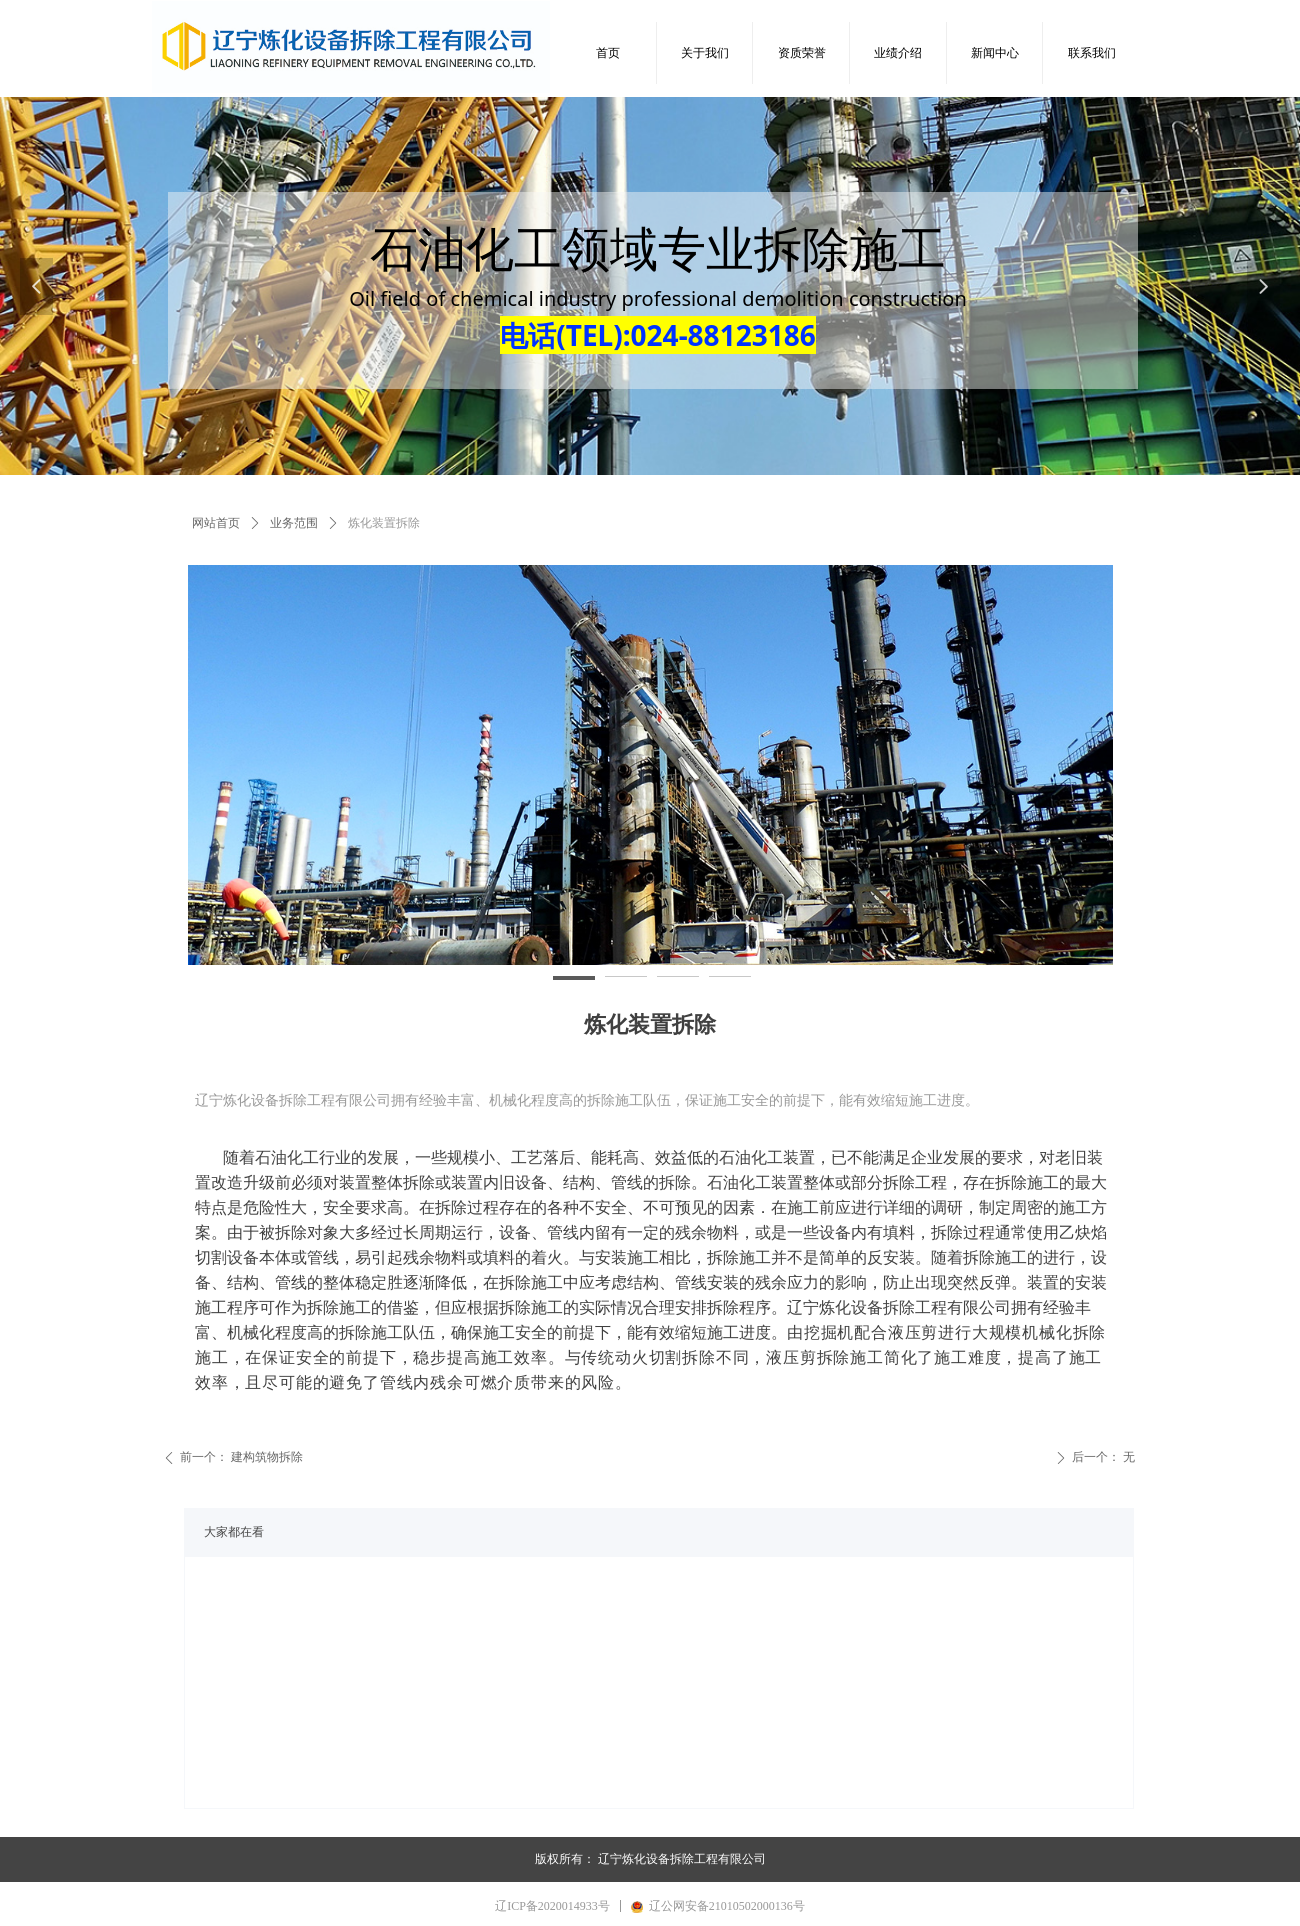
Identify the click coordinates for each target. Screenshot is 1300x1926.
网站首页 (216, 523)
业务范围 (294, 523)
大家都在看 (234, 1532)
